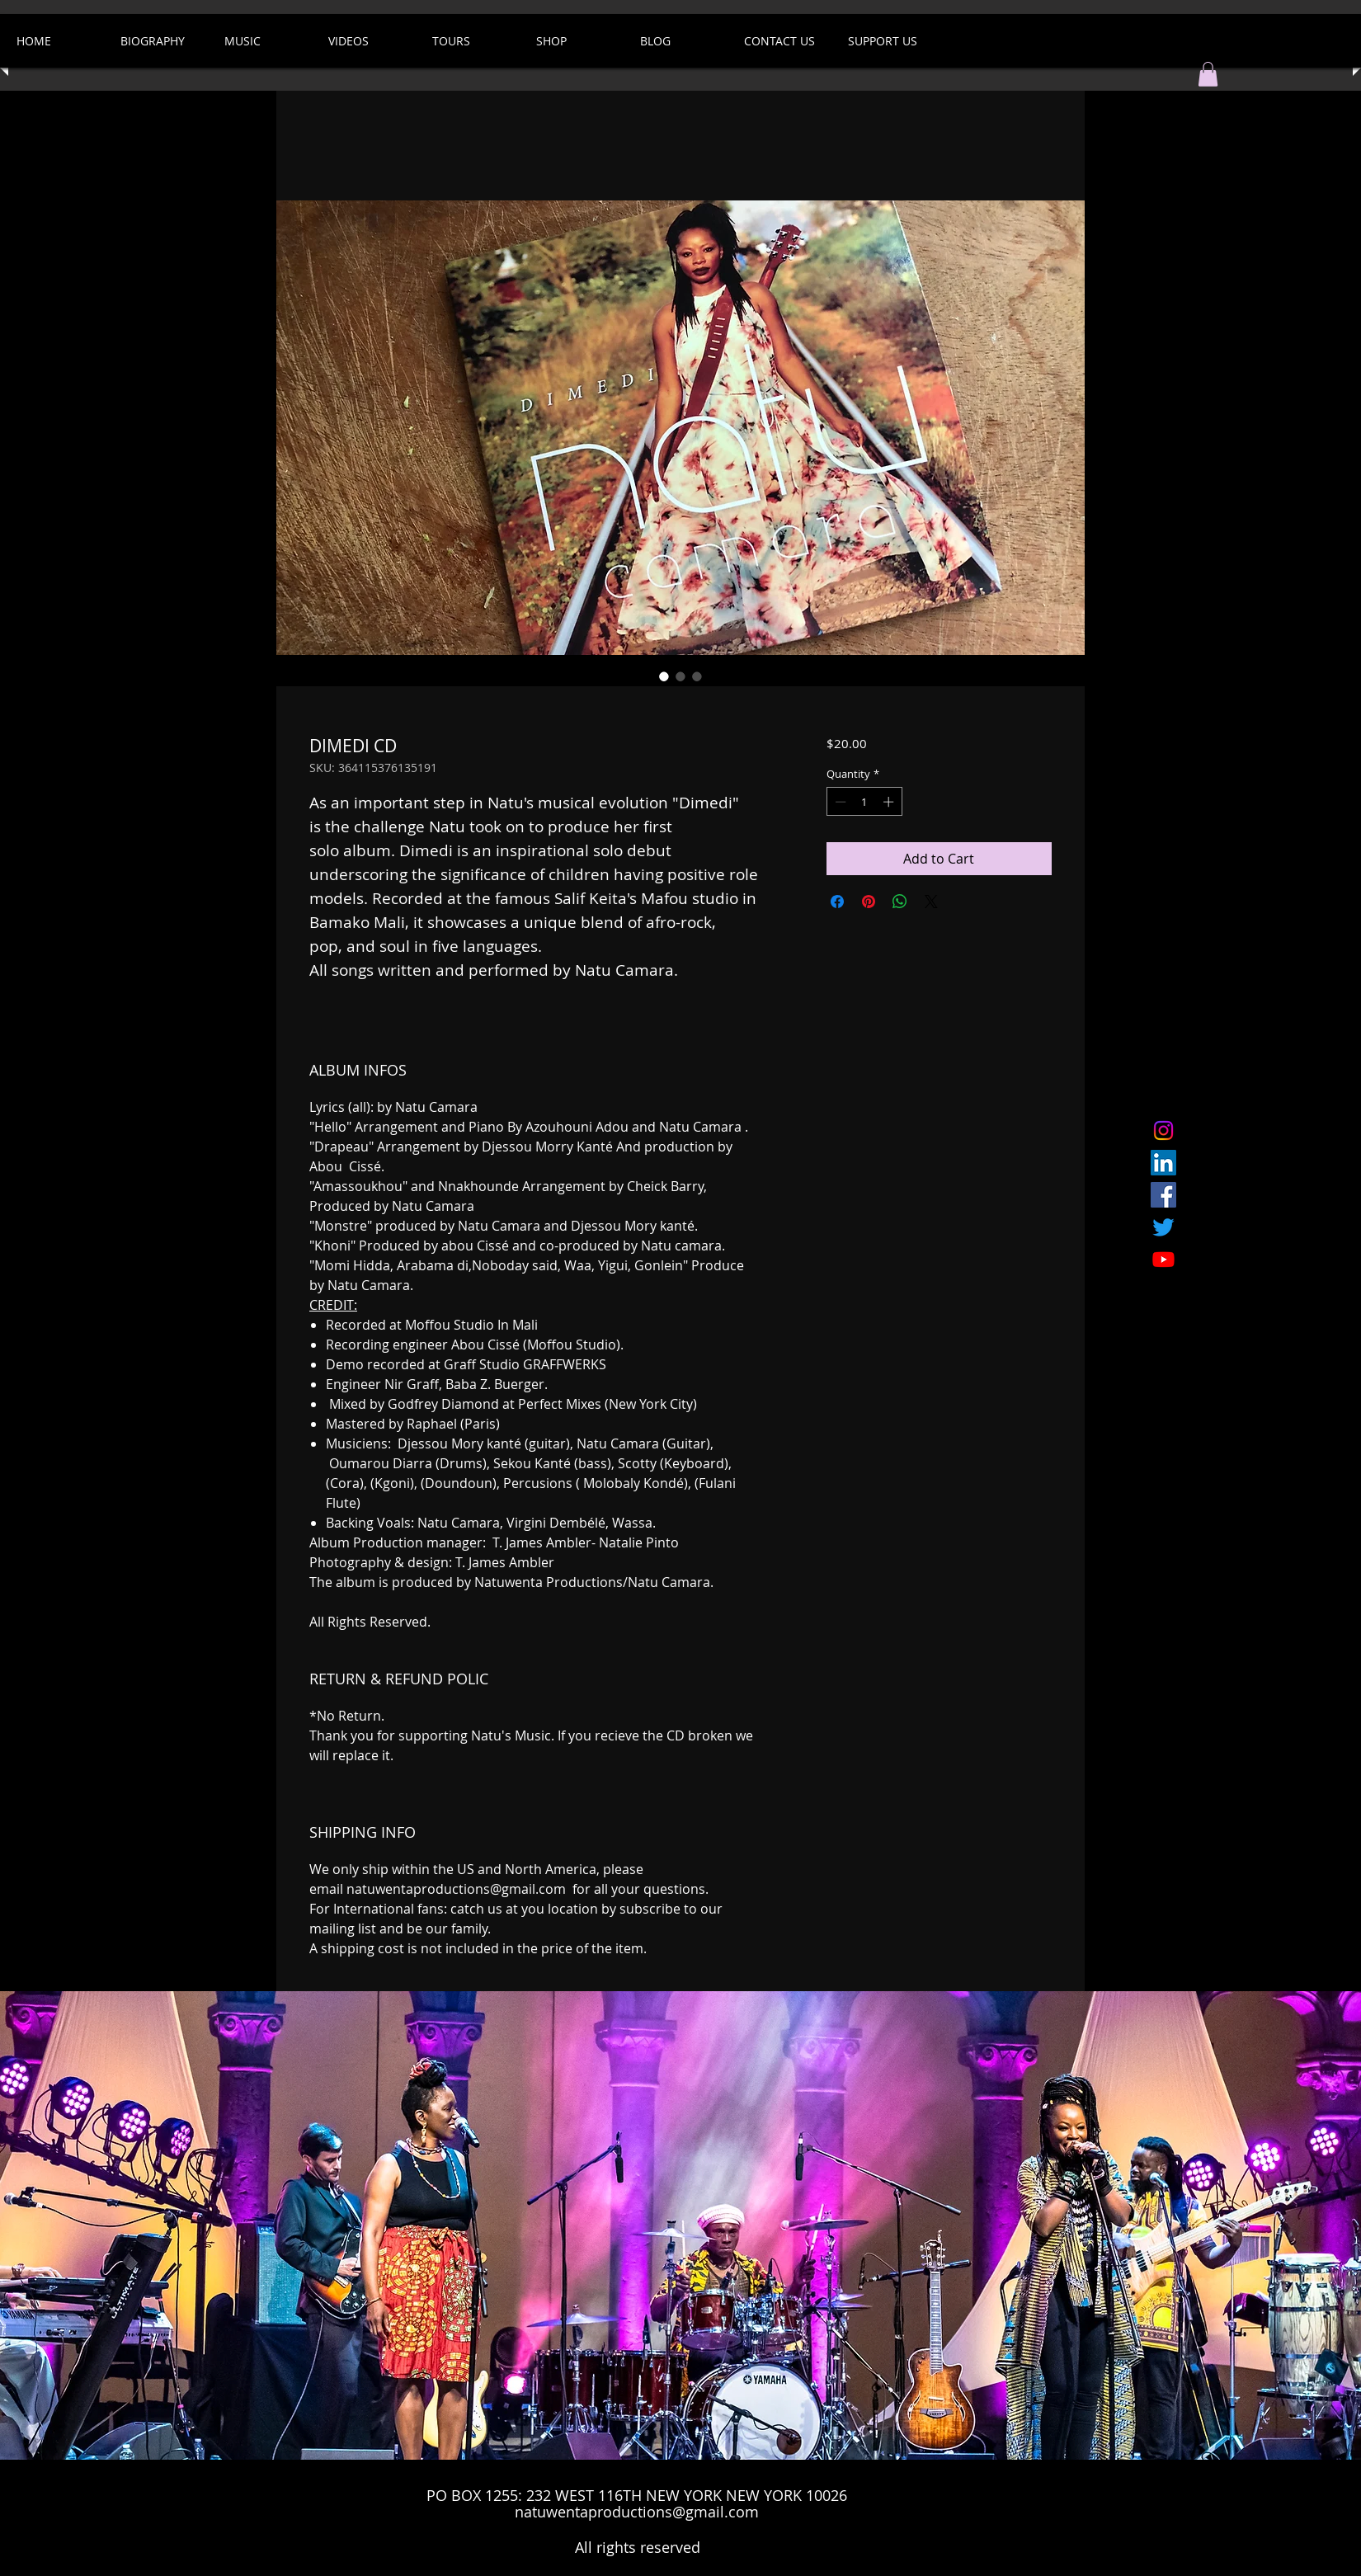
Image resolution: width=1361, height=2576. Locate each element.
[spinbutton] (864, 802)
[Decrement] (839, 802)
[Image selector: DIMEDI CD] (664, 676)
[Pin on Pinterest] (868, 901)
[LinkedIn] (1163, 1162)
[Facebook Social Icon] (1163, 1195)
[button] (1208, 74)
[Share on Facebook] (837, 901)
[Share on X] (931, 901)
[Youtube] (1163, 1259)
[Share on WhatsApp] (900, 901)
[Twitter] (1163, 1227)
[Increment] (890, 802)
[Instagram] (1163, 1130)
